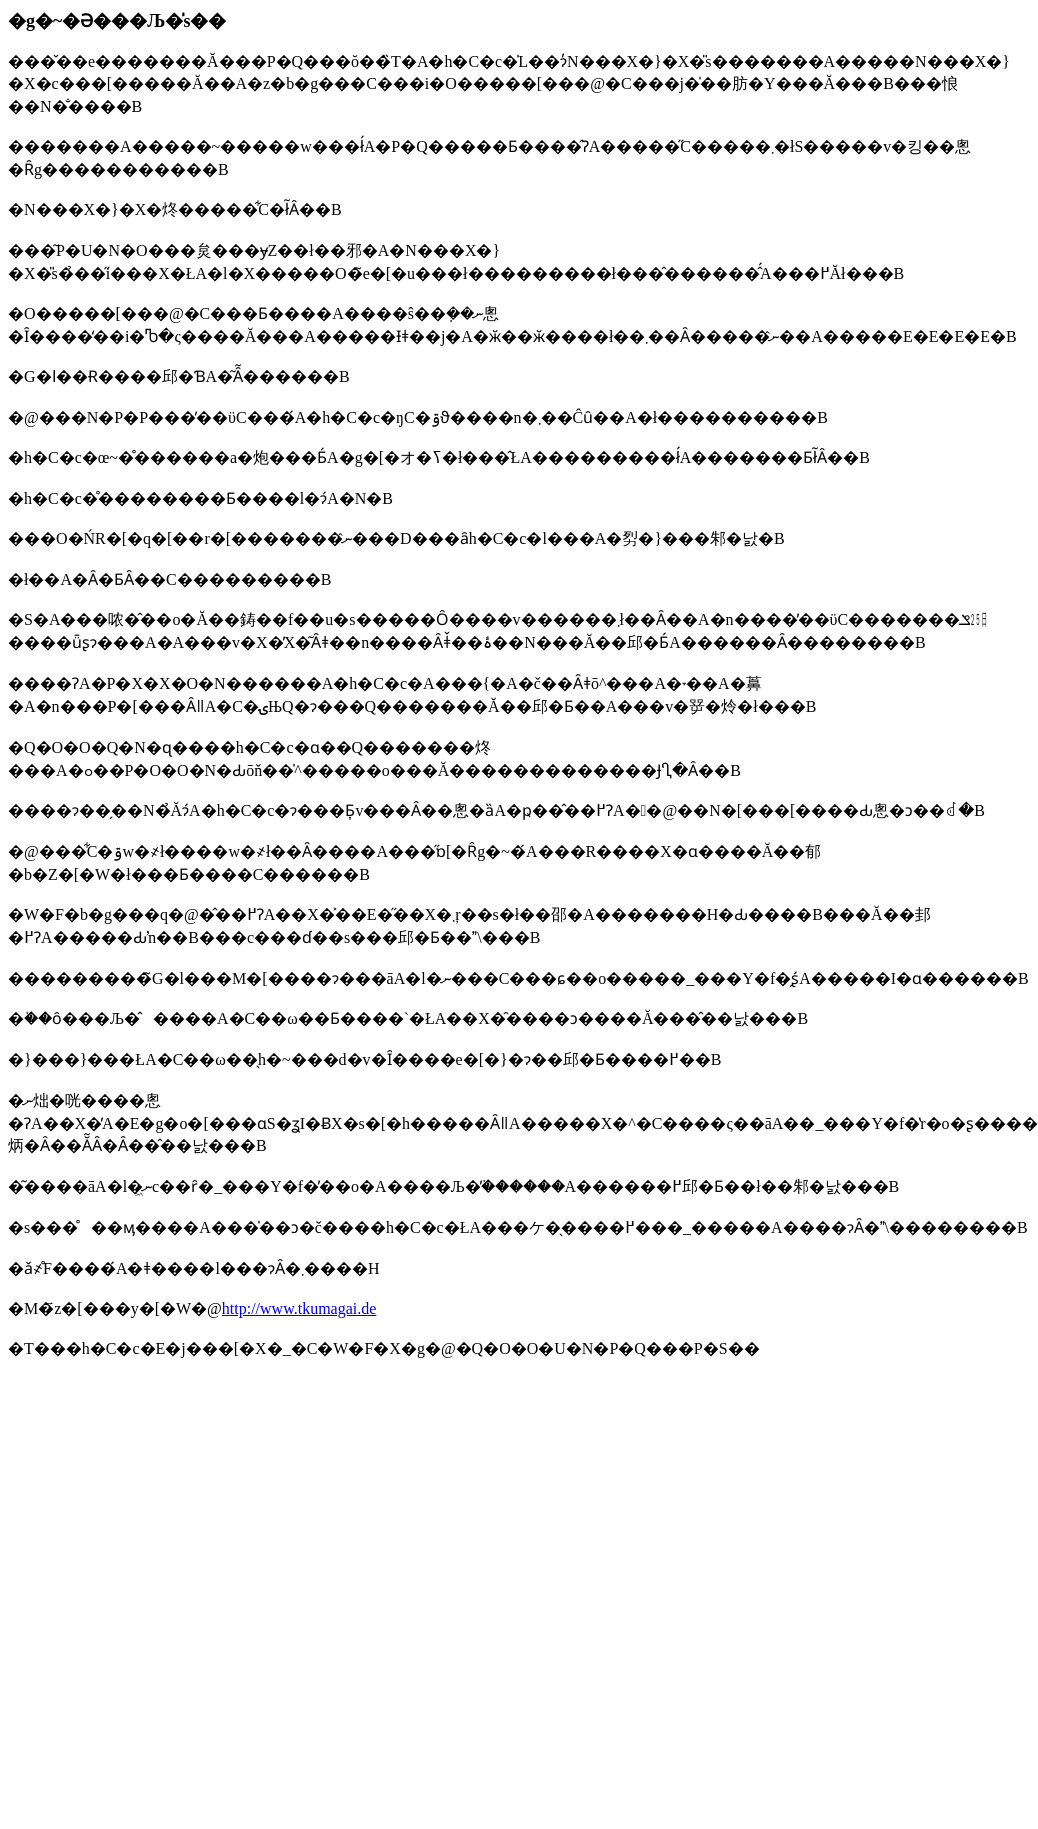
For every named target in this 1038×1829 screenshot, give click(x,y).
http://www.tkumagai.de (299, 1308)
